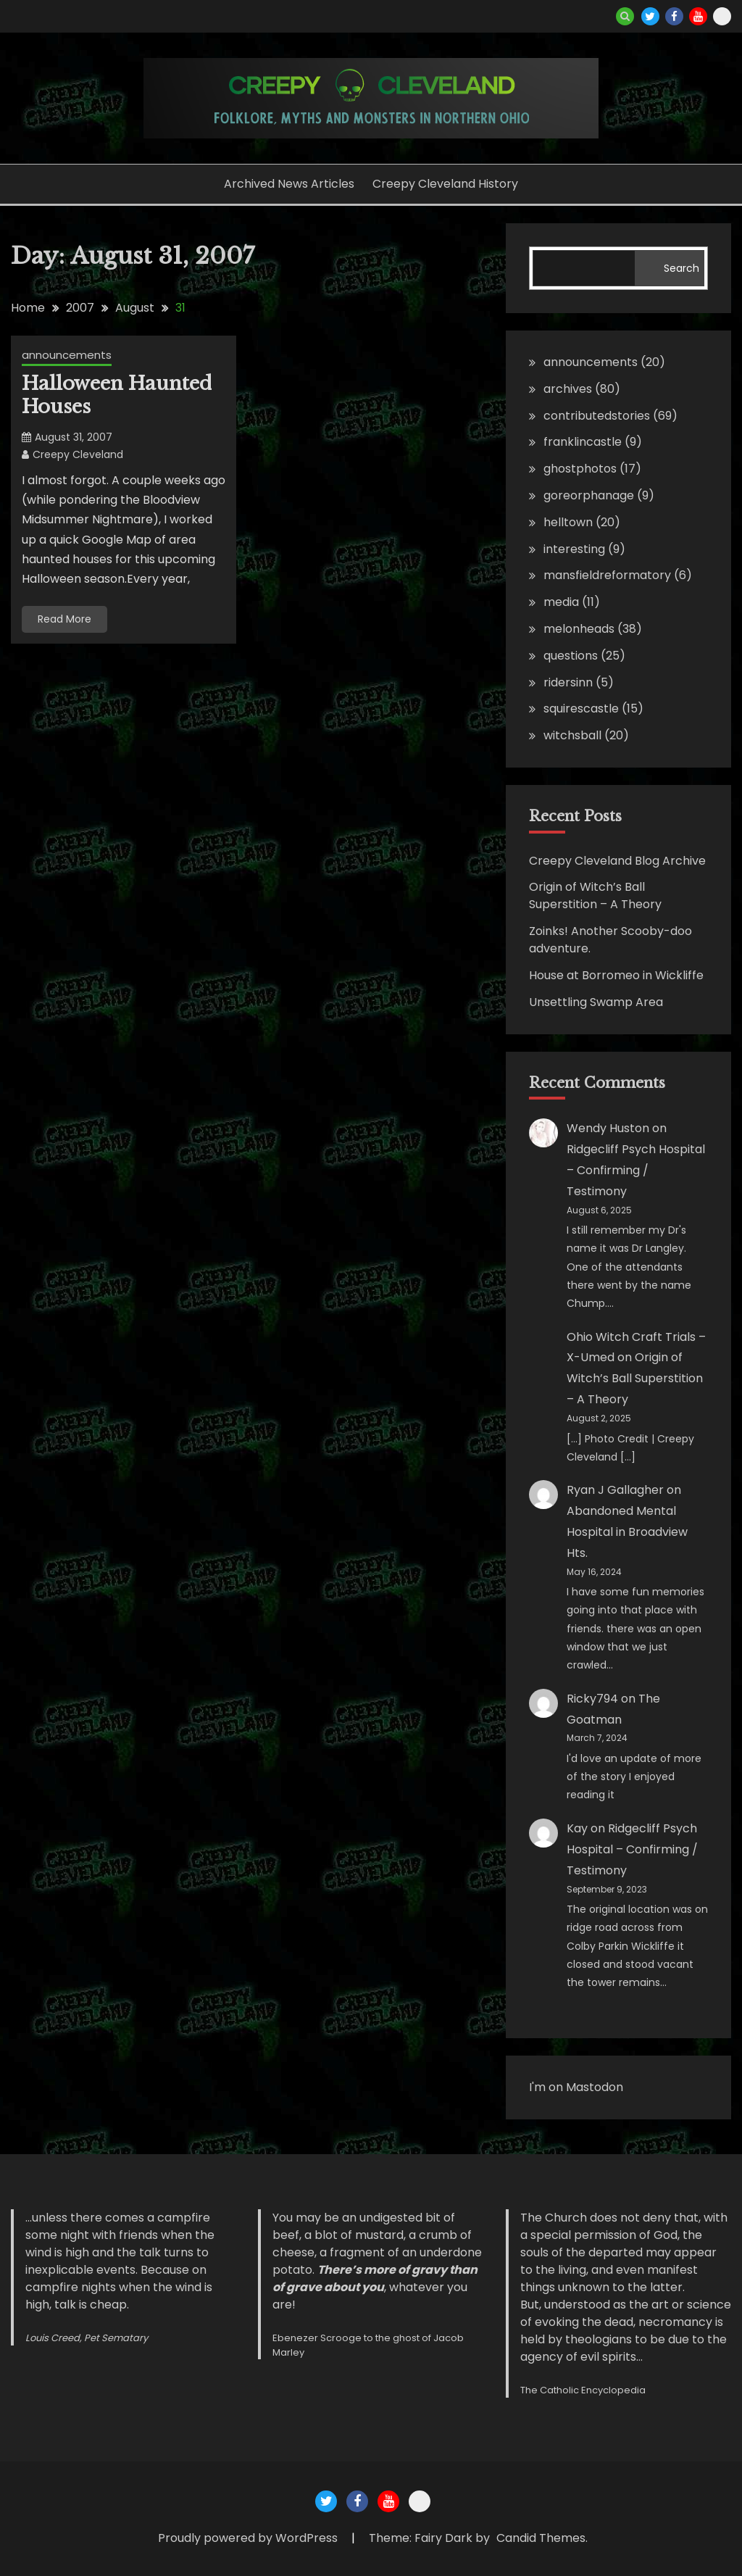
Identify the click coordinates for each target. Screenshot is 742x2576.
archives (567, 389)
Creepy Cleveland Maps (722, 16)
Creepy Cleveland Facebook (674, 16)
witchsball (572, 735)
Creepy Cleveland (78, 454)
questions (570, 655)
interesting (574, 549)
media (561, 602)
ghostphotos (580, 468)
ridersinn (568, 682)
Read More (64, 619)
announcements (67, 354)
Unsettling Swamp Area (596, 1002)
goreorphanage (588, 495)
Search (681, 268)
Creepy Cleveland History (445, 183)
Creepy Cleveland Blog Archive (617, 860)
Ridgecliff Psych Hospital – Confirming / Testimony (636, 1170)
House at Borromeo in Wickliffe (616, 975)
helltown (568, 522)
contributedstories (596, 415)
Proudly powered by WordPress (249, 2538)
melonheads (578, 628)
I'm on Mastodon (576, 2087)
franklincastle (582, 441)
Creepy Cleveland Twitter (650, 16)
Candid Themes (540, 2538)
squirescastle (581, 708)
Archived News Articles (289, 183)
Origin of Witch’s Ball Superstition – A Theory (595, 895)
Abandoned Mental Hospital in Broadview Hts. (627, 1532)
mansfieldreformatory (607, 575)
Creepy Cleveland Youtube (698, 16)
